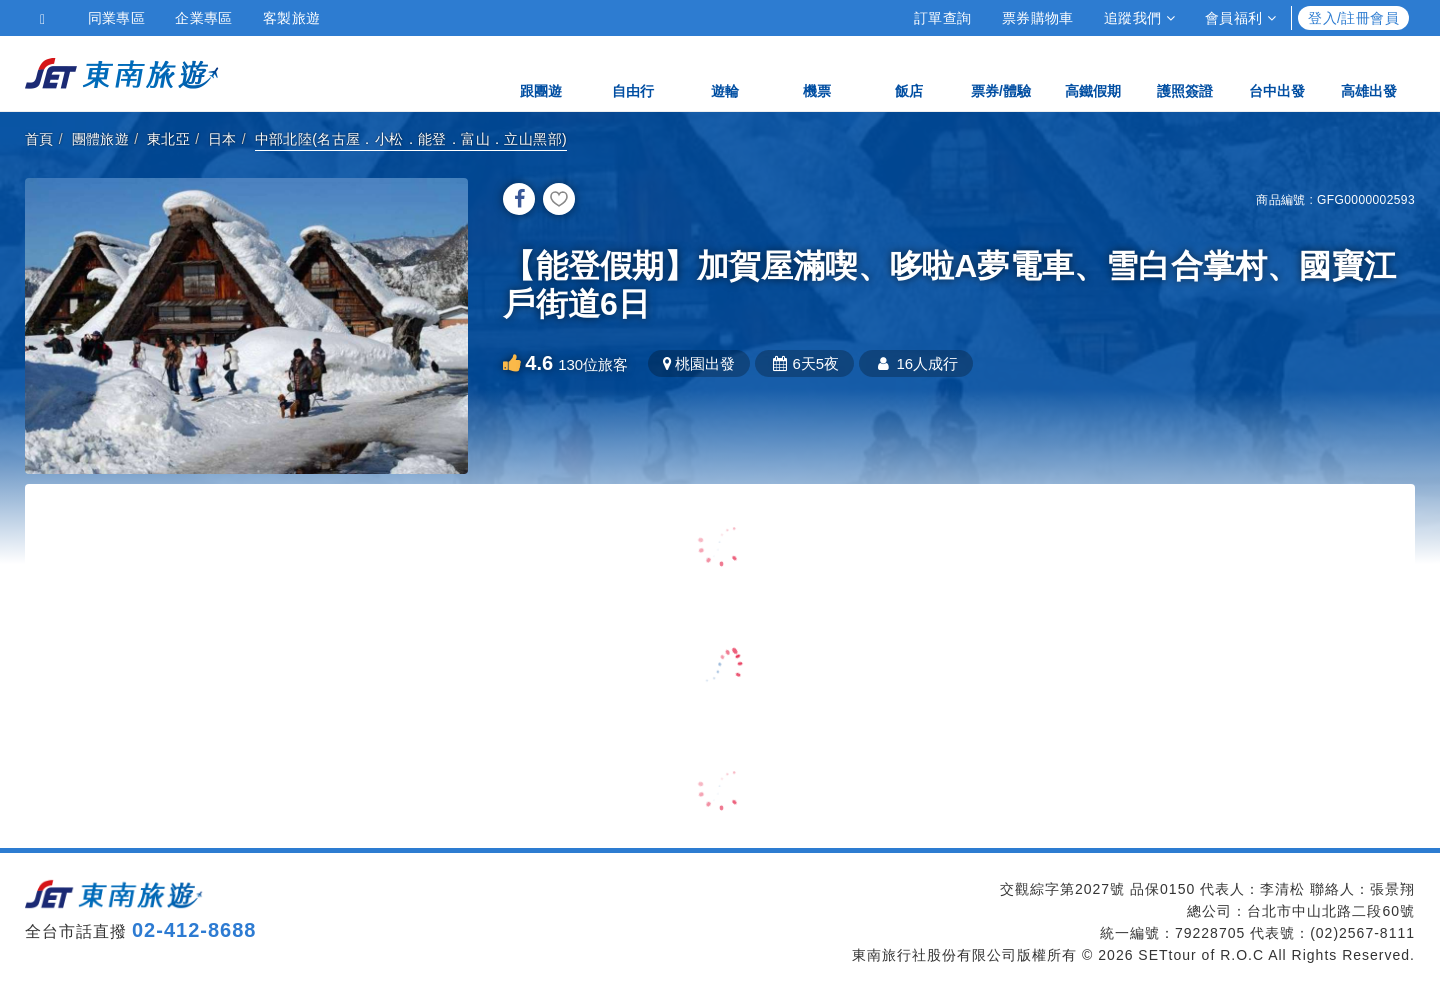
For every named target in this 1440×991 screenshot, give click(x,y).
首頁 (39, 139)
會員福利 (1240, 18)
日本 (222, 139)
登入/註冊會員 (1353, 18)
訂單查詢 (943, 18)
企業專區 (204, 18)
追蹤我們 (1139, 18)
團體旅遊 (101, 139)
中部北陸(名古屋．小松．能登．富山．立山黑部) (411, 139)
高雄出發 (1369, 72)
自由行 (633, 72)
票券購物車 (1038, 18)
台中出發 (1277, 72)
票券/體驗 (1001, 72)
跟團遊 (541, 72)
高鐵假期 (1093, 72)
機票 (817, 72)
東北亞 (168, 139)
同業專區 (117, 18)
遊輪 (725, 72)
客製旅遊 (292, 18)
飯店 (909, 72)
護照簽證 (1185, 72)
